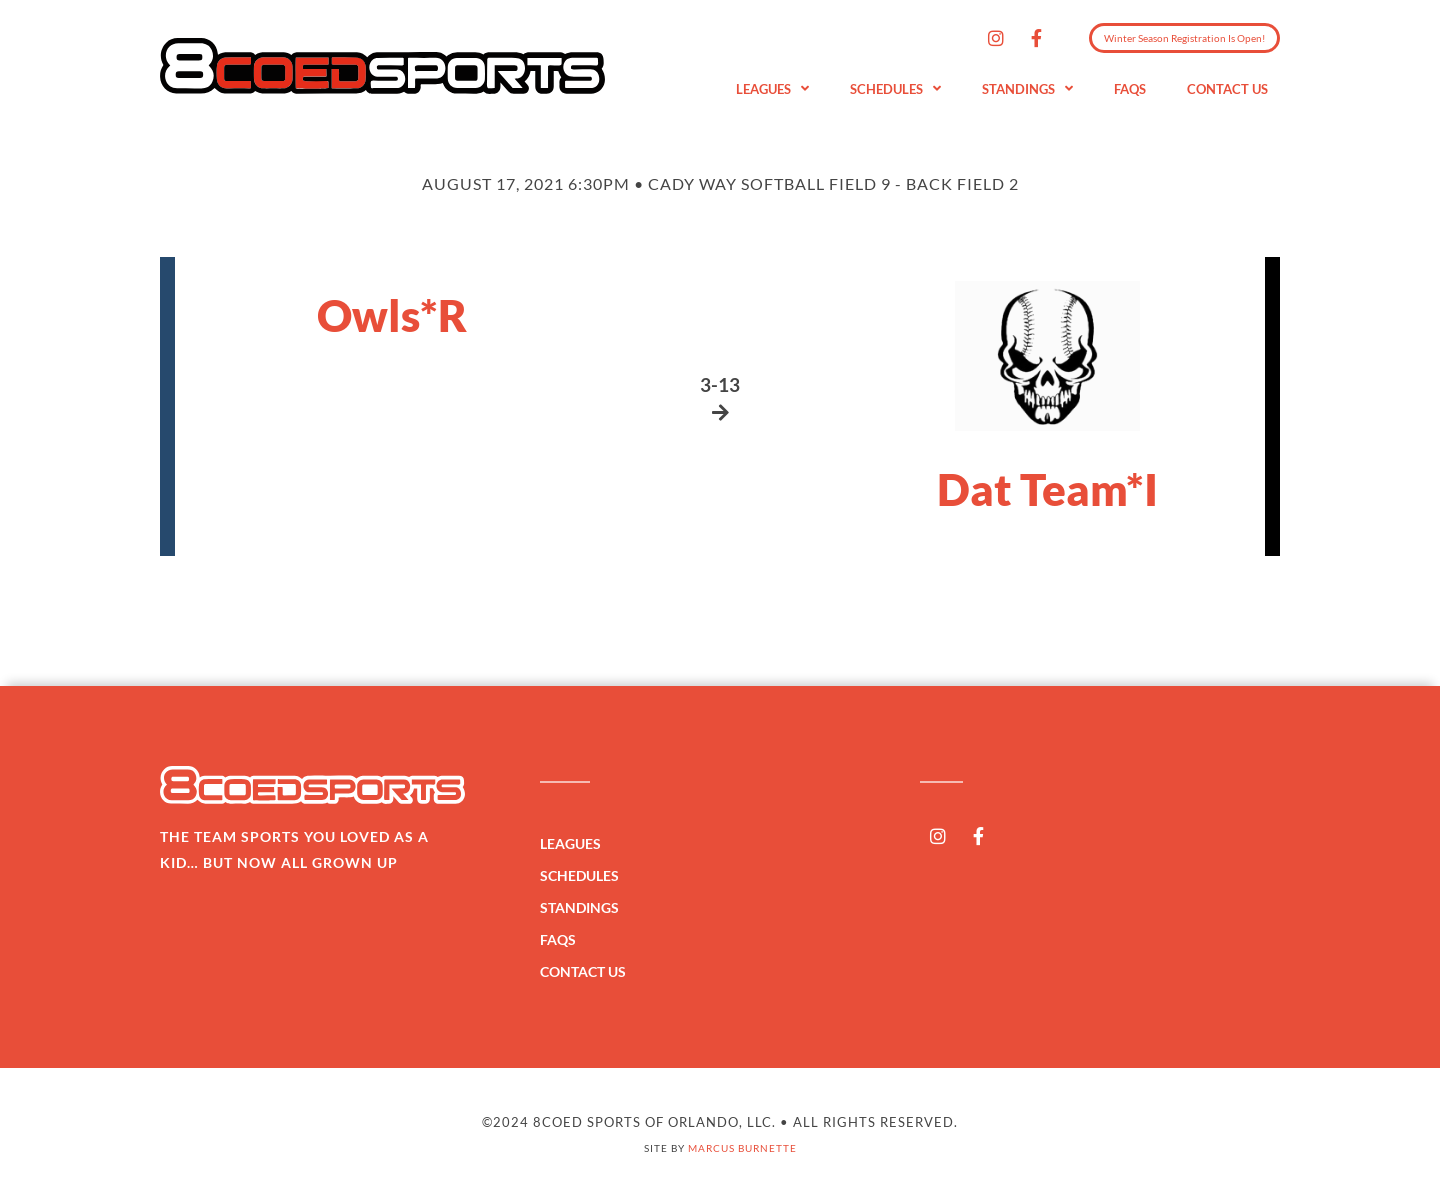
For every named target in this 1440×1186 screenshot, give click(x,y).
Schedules (895, 89)
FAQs (1130, 89)
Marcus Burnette (742, 1148)
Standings (1027, 89)
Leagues (772, 89)
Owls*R (392, 315)
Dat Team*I (1047, 489)
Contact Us (1227, 89)
